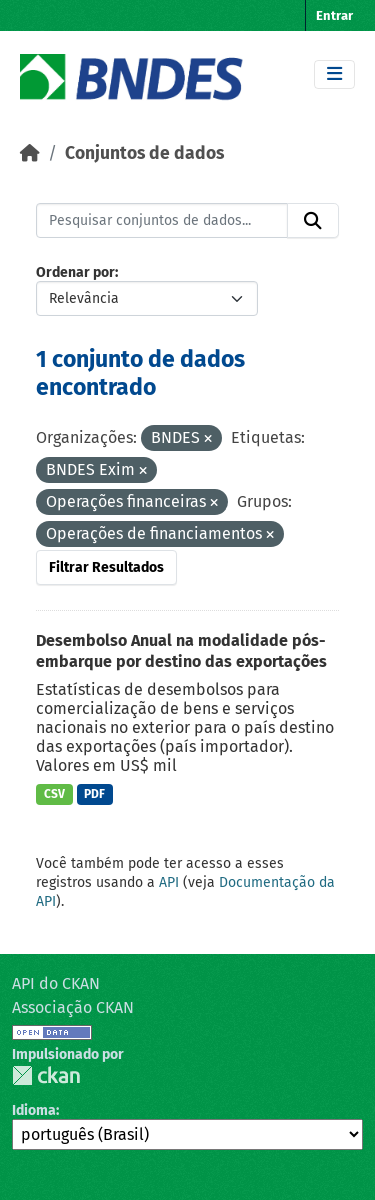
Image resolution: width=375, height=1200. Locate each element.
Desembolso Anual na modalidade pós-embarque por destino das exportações (181, 651)
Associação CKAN (73, 1007)
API (169, 882)
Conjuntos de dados (144, 153)
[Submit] (313, 221)
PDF (94, 794)
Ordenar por (75, 272)
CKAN (46, 1075)
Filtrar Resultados (106, 567)
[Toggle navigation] (334, 74)
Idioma (34, 1110)
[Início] (30, 153)
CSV (54, 794)
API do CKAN (56, 983)
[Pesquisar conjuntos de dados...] (162, 221)
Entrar (334, 15)
